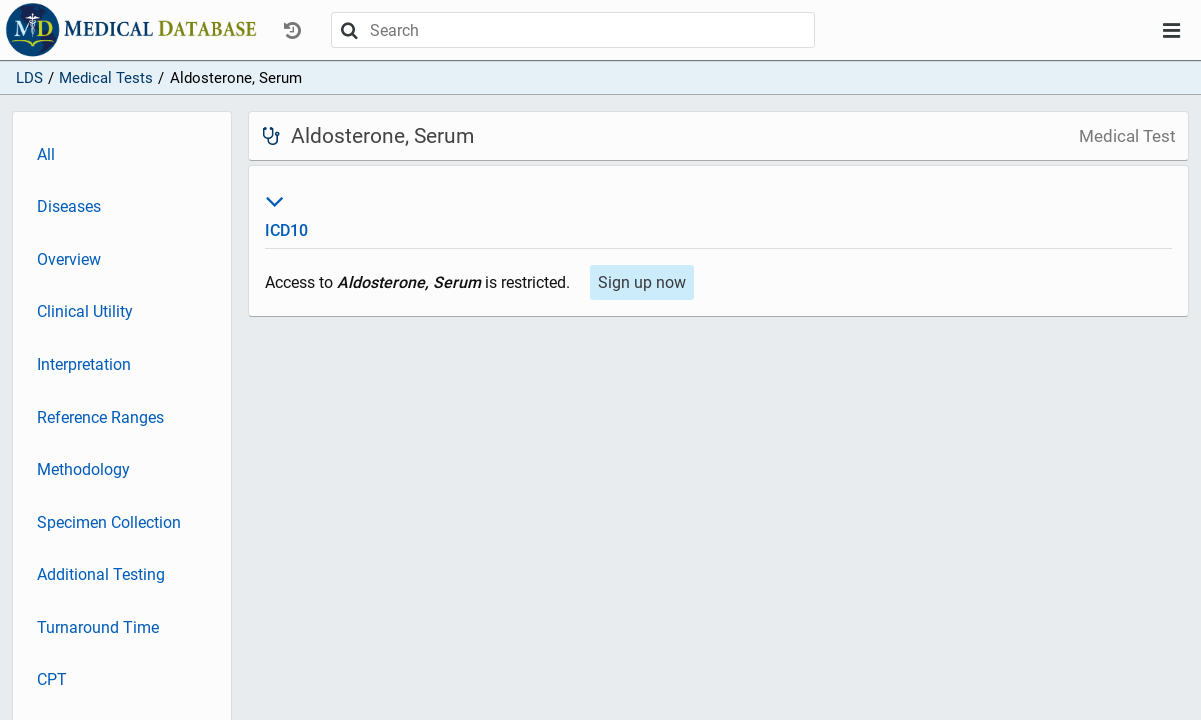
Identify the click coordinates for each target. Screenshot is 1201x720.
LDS (29, 78)
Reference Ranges (100, 417)
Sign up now (642, 282)
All (46, 154)
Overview (69, 259)
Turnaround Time (98, 627)
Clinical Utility (85, 311)
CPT (52, 679)
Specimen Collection (109, 522)
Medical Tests (106, 78)
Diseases (69, 206)
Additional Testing (101, 574)
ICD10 (718, 213)
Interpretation (84, 364)
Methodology (83, 469)
